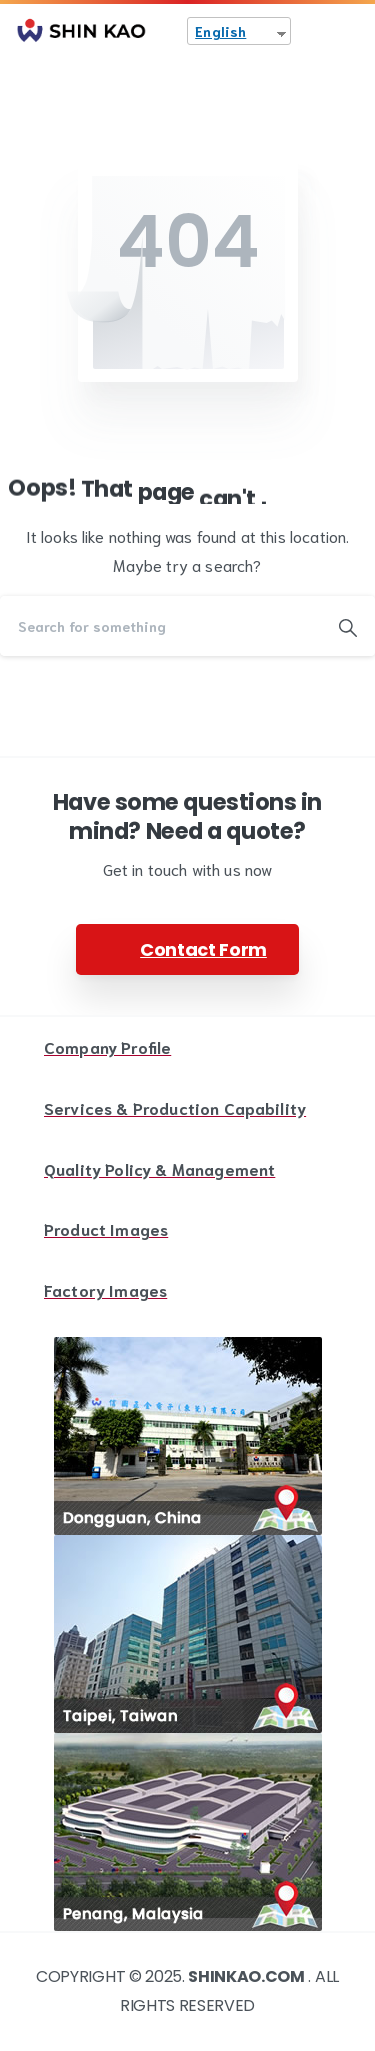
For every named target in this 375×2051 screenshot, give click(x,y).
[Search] (160, 626)
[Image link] (188, 1436)
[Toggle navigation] (345, 31)
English (220, 31)
